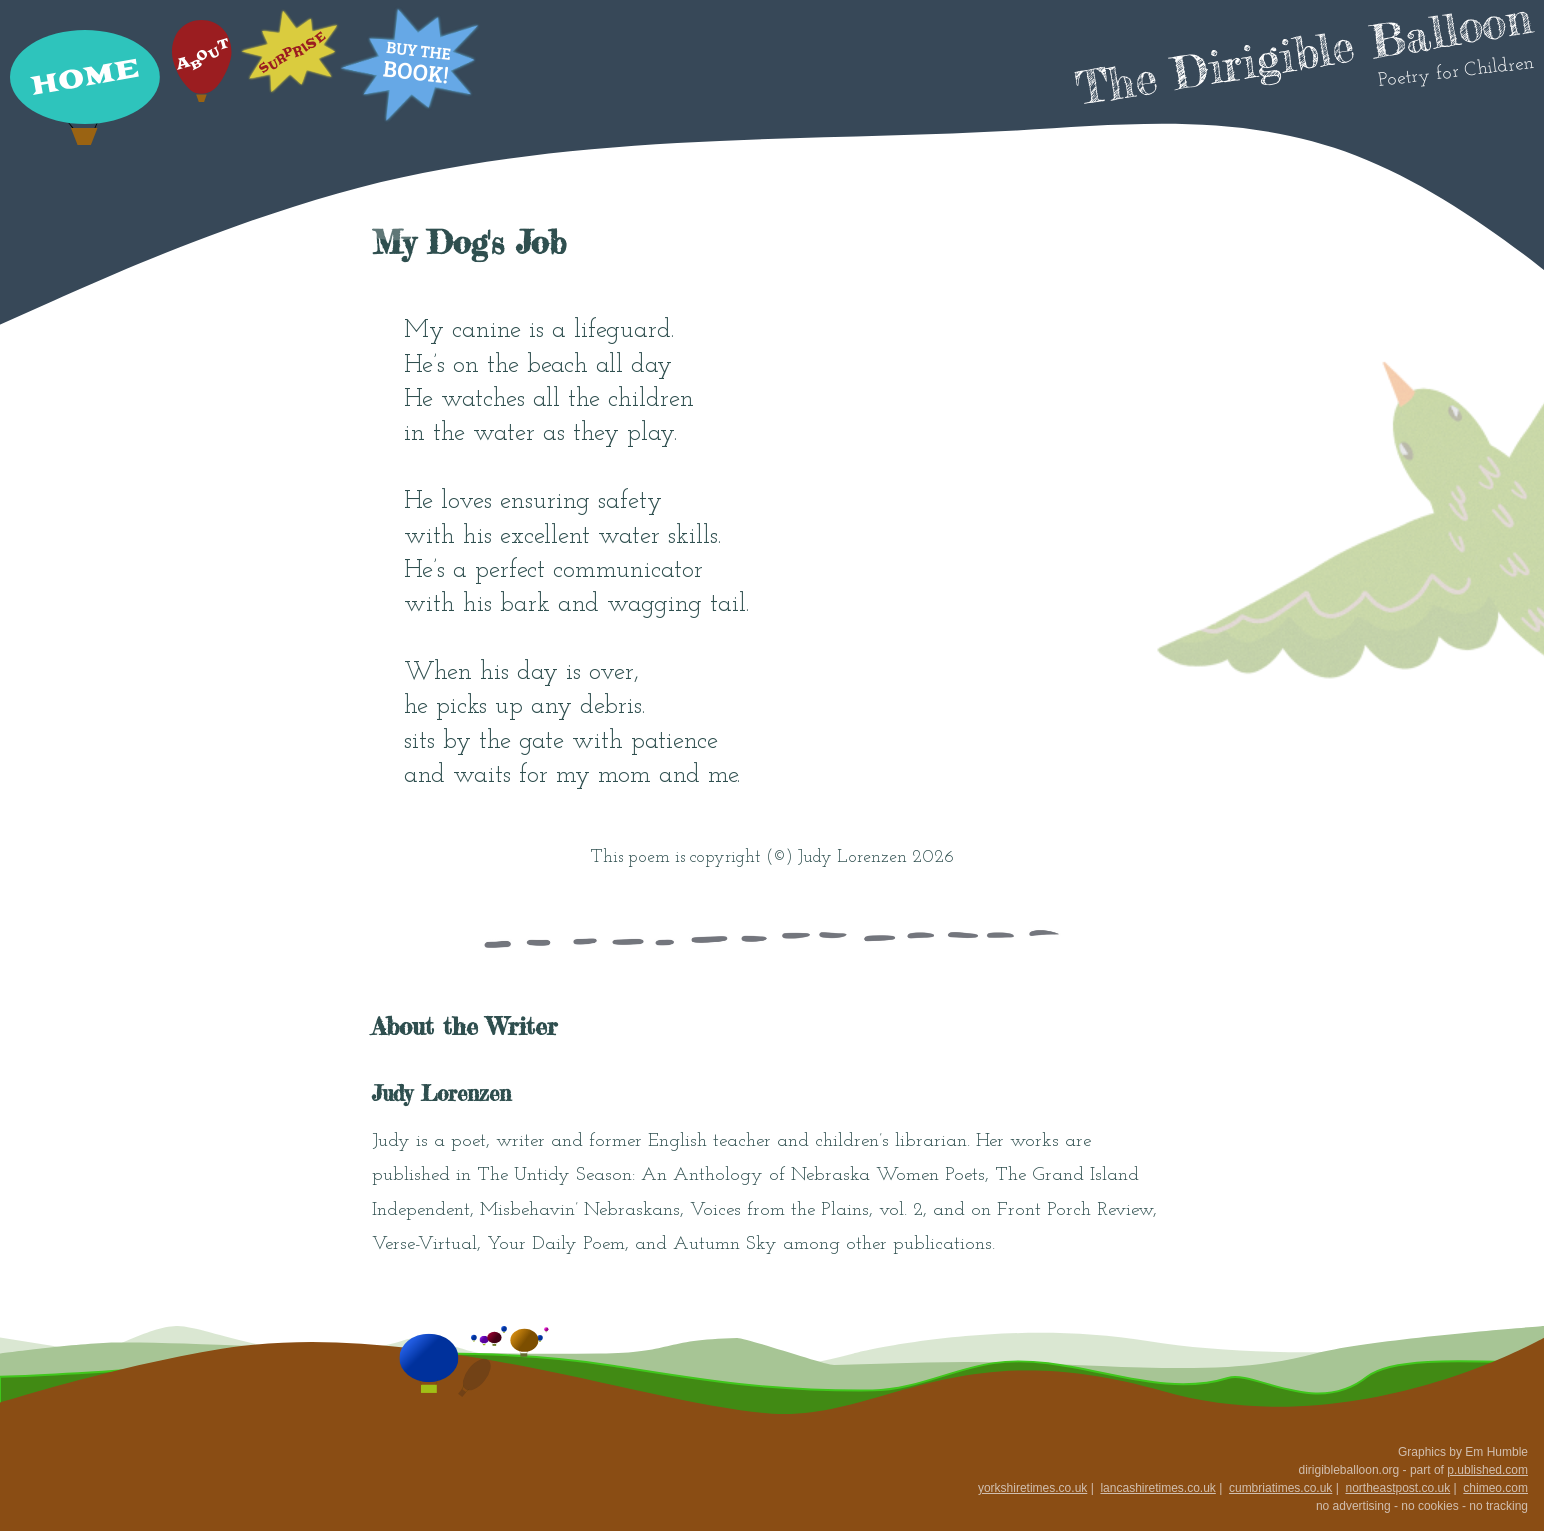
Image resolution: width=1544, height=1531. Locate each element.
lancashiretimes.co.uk (1157, 1488)
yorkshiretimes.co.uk (1032, 1488)
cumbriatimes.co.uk (1280, 1488)
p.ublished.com (1487, 1470)
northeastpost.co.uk (1397, 1488)
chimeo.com (1495, 1488)
